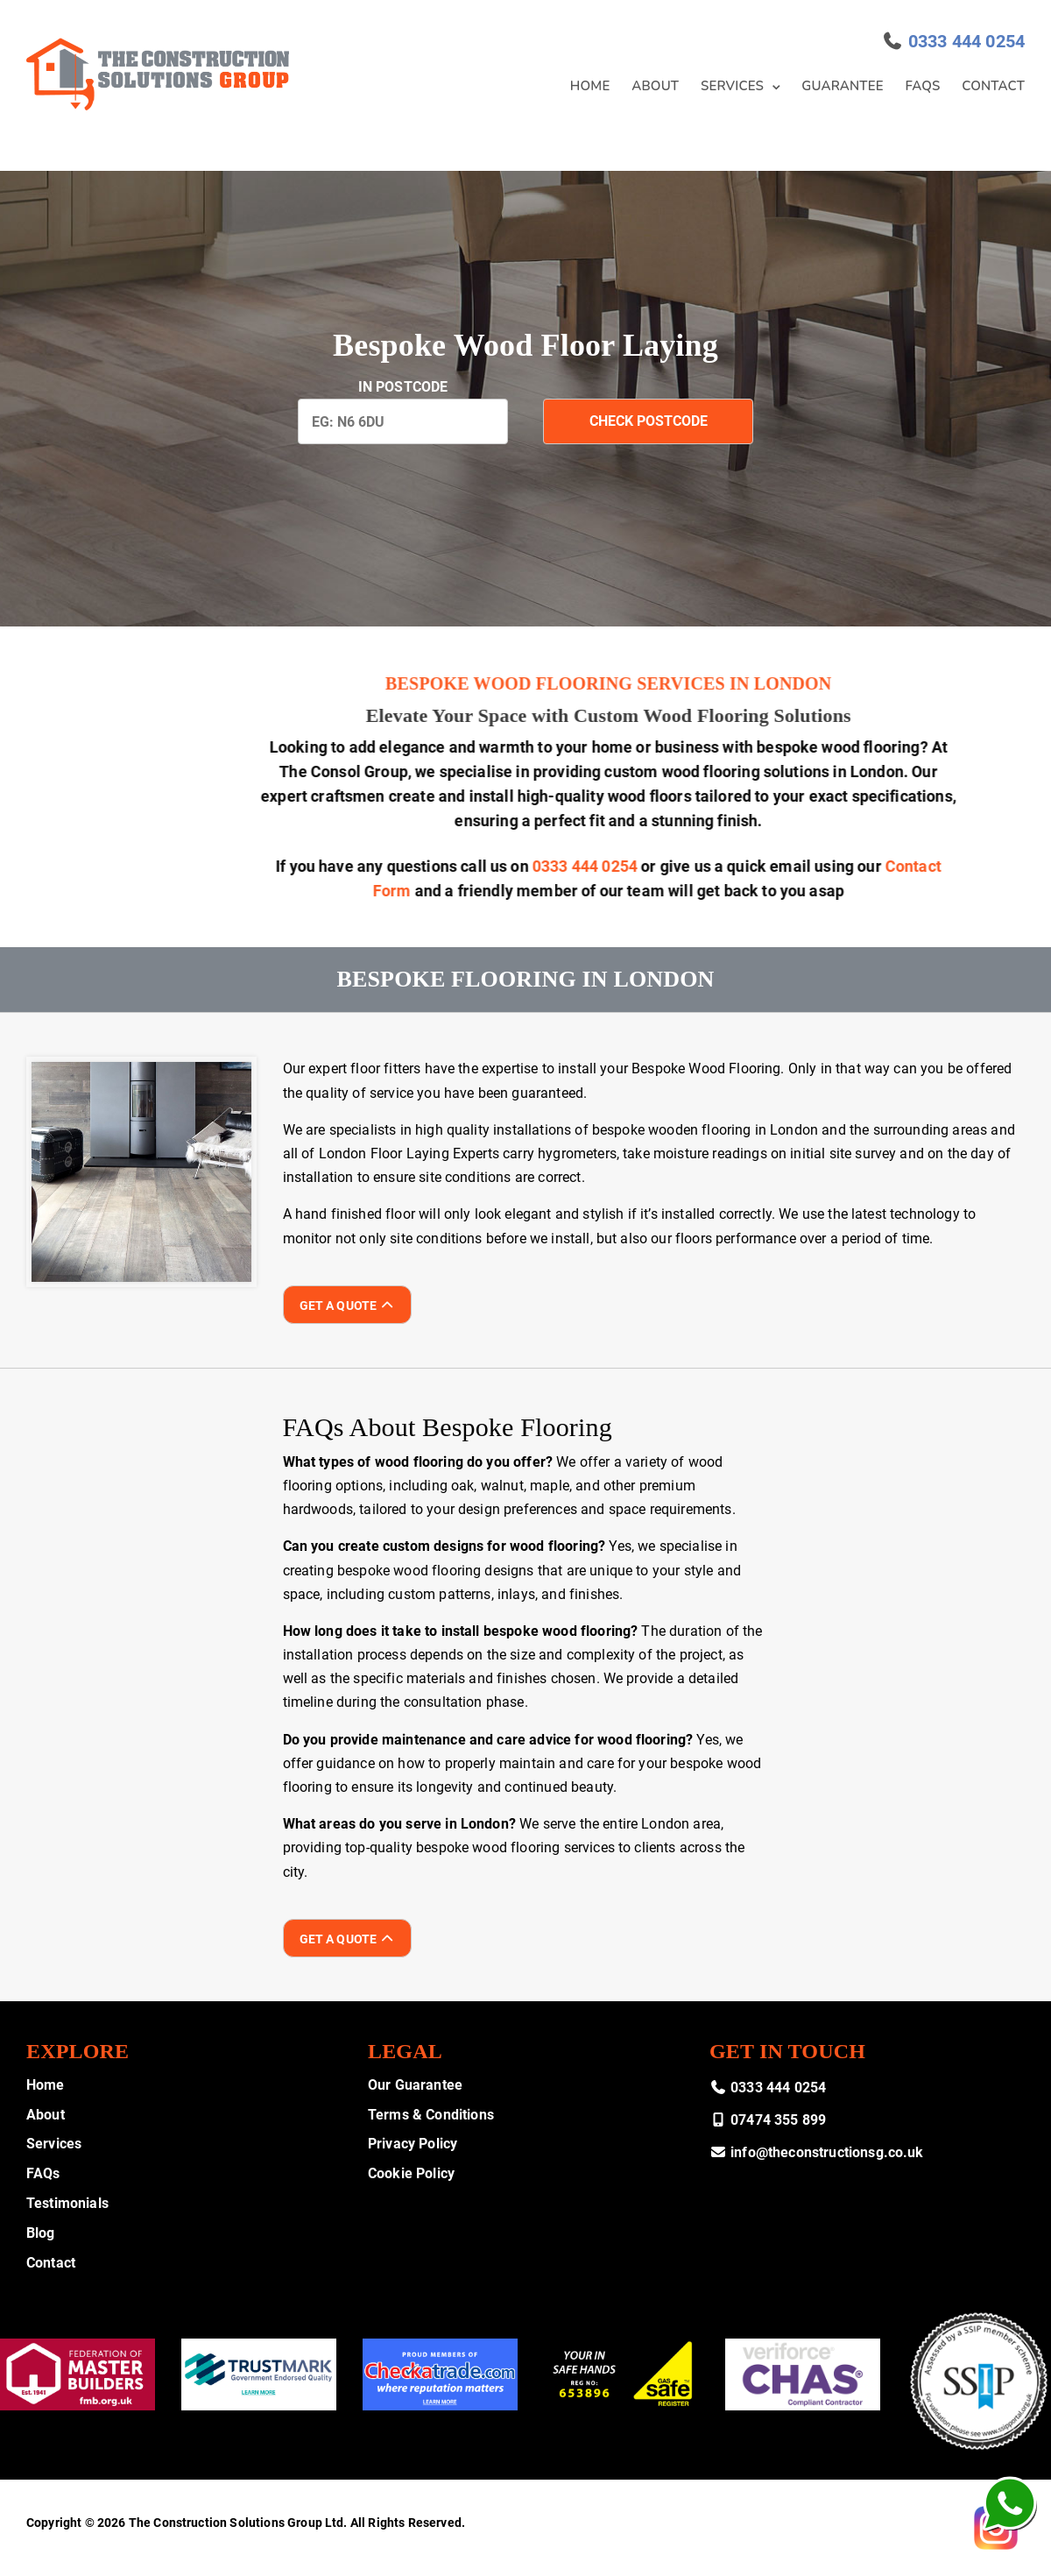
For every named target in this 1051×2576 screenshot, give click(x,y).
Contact (993, 86)
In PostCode (403, 387)
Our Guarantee (415, 2085)
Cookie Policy (411, 2173)
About (655, 86)
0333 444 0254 (966, 41)
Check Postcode (648, 421)
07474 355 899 (767, 2120)
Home (590, 86)
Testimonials (67, 2203)
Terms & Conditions (431, 2114)
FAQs (923, 86)
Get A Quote (347, 1306)
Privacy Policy (412, 2143)
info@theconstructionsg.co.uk (816, 2152)
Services (732, 86)
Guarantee (842, 86)
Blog (40, 2233)
